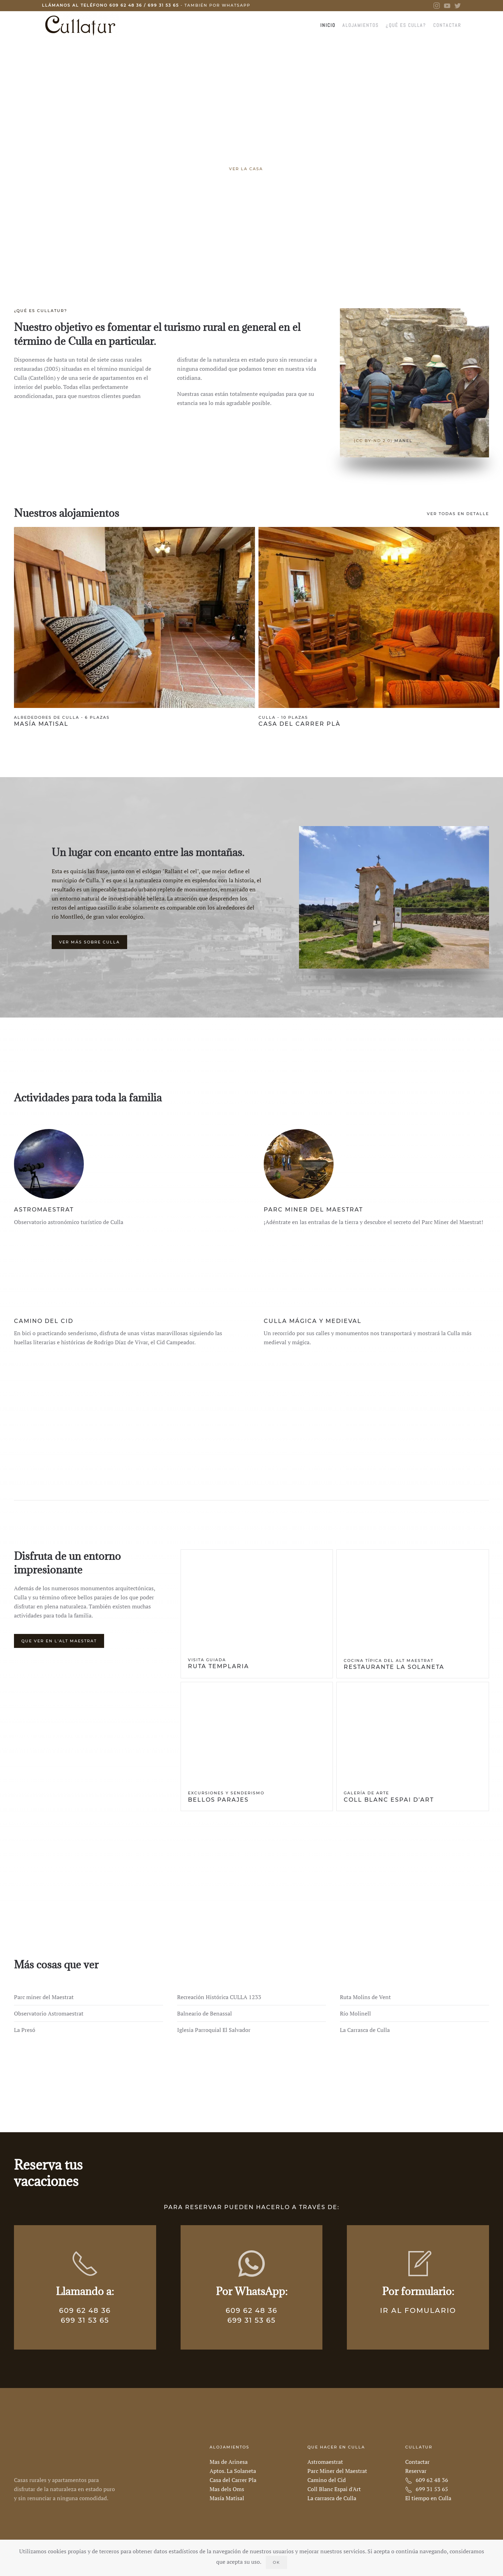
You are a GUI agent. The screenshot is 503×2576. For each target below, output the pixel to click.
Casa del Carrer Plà (299, 724)
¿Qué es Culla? (406, 25)
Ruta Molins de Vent (365, 1997)
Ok (276, 2562)
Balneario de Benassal (204, 2013)
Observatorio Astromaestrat (48, 2013)
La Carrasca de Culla (365, 2030)
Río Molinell (355, 2013)
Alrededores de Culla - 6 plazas (62, 717)
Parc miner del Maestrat (44, 1997)
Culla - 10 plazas (283, 717)
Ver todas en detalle (458, 513)
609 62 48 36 (125, 5)
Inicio (327, 25)
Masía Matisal (41, 724)
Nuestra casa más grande (247, 250)
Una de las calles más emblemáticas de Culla (239, 250)
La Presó (24, 2030)
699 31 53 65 (163, 5)
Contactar (447, 25)
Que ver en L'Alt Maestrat (59, 1640)
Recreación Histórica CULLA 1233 (219, 1997)
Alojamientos (360, 25)
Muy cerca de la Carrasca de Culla (264, 250)
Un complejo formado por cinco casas (255, 250)
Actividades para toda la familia (88, 1097)
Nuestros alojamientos (66, 513)
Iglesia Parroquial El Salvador (213, 2030)
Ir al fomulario (418, 2310)
